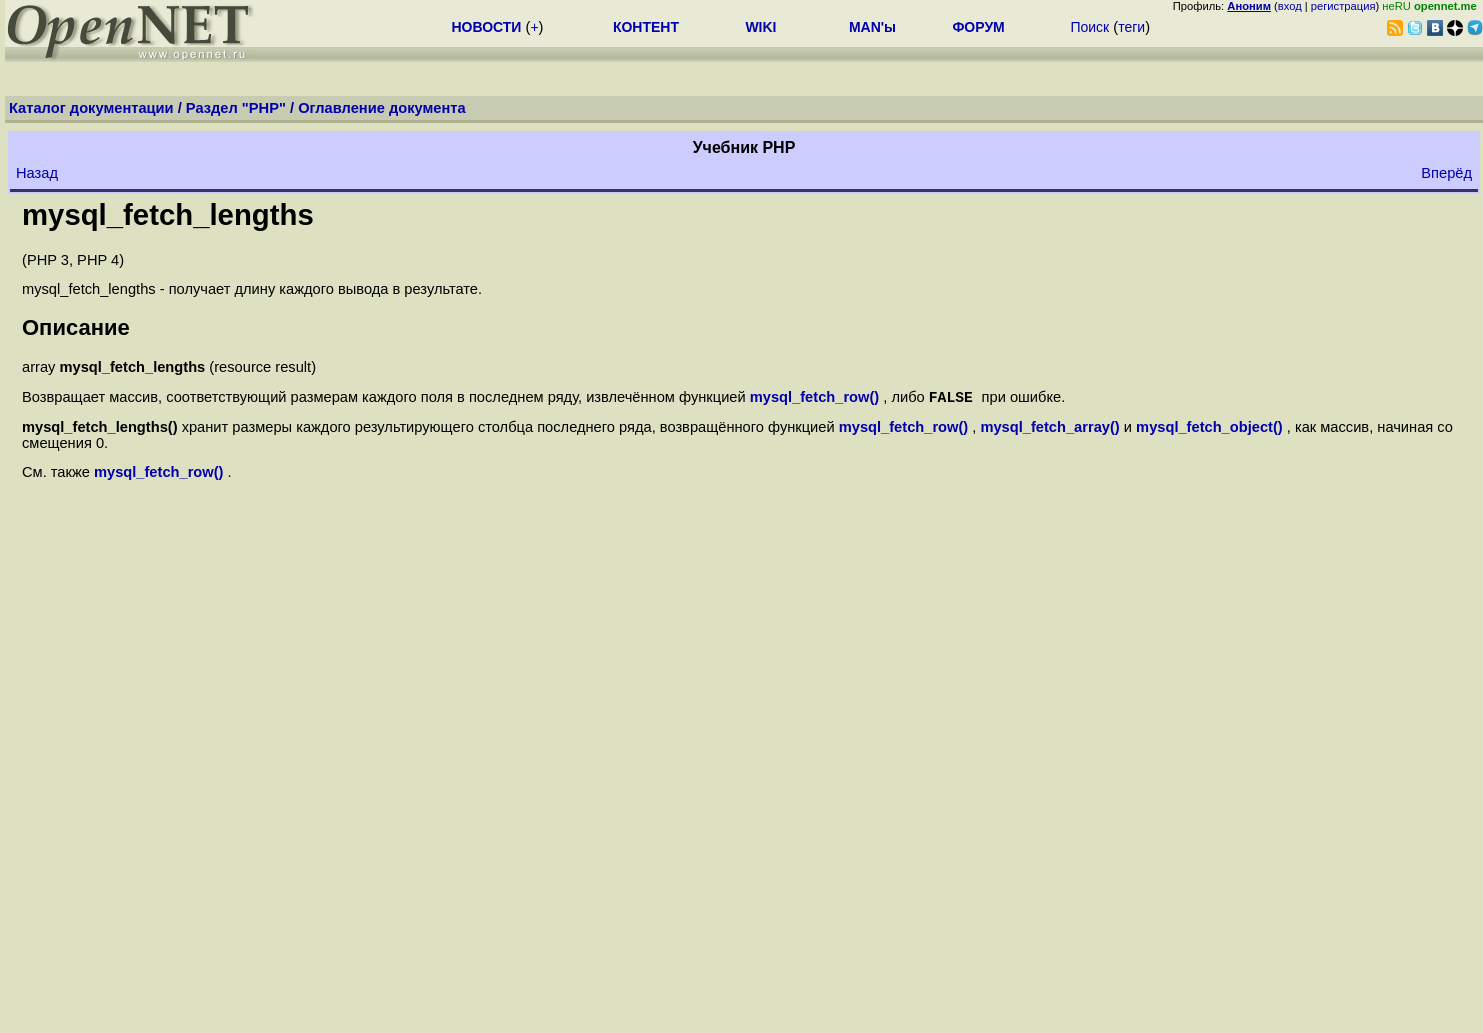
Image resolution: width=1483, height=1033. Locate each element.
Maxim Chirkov (1424, 998)
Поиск (1089, 27)
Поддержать (1345, 1014)
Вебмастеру (1435, 1014)
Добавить (1262, 1014)
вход (1290, 6)
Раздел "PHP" (236, 108)
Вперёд (1446, 173)
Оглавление (744, 801)
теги (1131, 27)
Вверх (744, 827)
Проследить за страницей (101, 1014)
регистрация (1343, 6)
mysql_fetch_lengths (168, 214)
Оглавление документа (382, 108)
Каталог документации (91, 108)
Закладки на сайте (76, 998)
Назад (37, 173)
